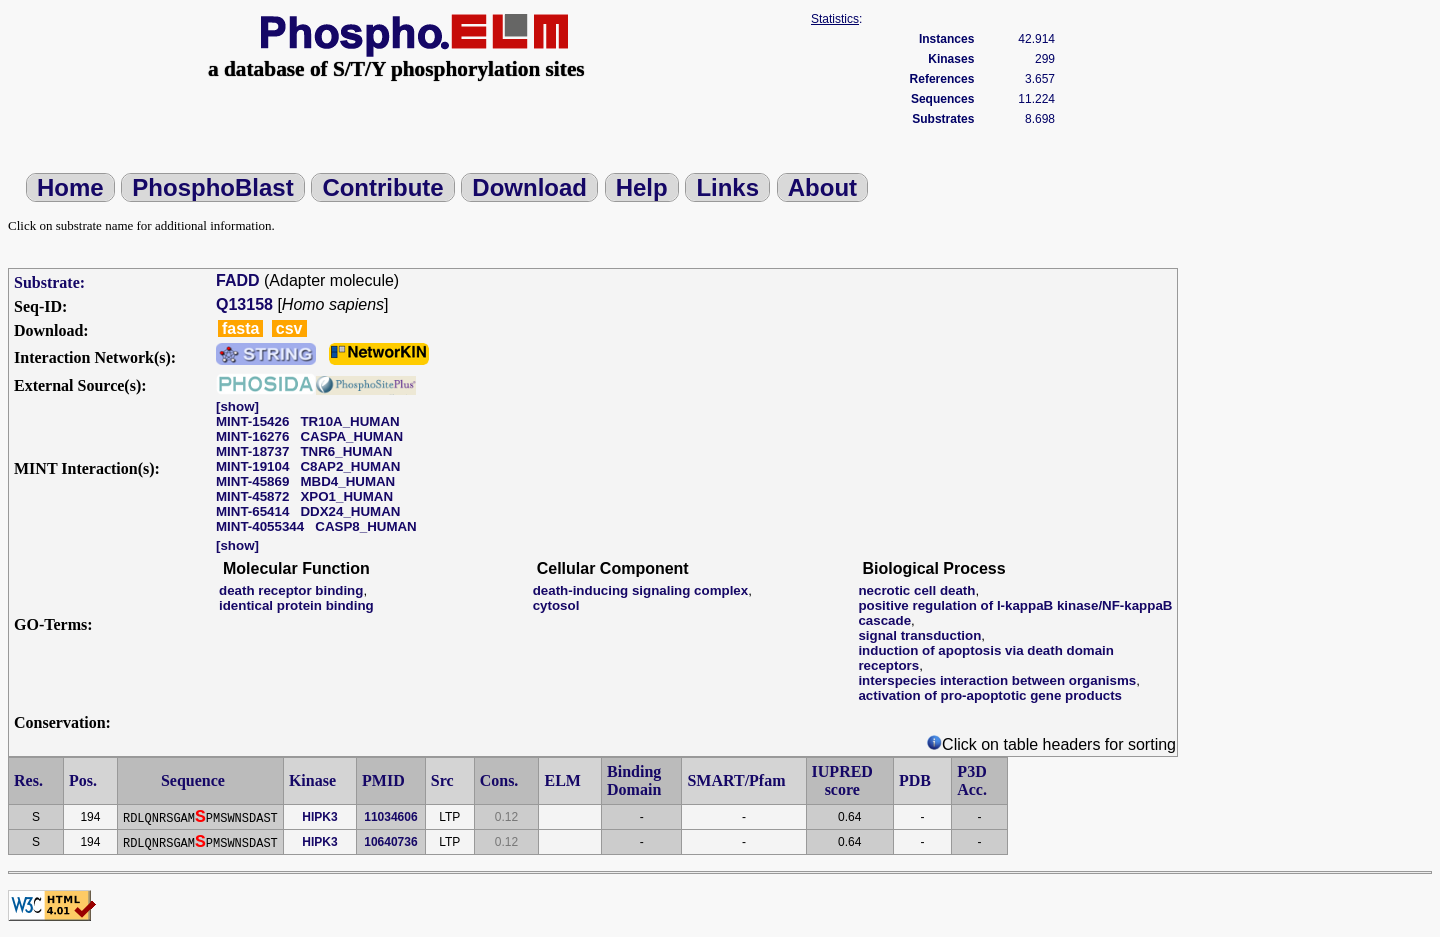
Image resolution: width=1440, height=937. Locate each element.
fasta (240, 328)
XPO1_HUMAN (346, 496)
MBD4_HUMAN (347, 481)
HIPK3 (319, 817)
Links (727, 187)
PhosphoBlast (212, 187)
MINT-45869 (252, 481)
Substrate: (49, 282)
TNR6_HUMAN (346, 451)
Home (70, 187)
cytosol (556, 605)
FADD (238, 280)
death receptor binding (291, 590)
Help (642, 187)
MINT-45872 (252, 496)
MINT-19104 (252, 466)
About (822, 187)
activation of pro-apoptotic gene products (990, 695)
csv (289, 328)
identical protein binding (296, 605)
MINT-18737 (252, 451)
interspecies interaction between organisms (997, 680)
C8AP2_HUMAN (350, 466)
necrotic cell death (916, 590)
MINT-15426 (252, 421)
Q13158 (244, 304)
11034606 (390, 817)
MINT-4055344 (260, 526)
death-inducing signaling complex (641, 590)
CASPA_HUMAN (351, 436)
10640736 (390, 842)
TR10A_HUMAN (349, 421)
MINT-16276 (252, 436)
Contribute (382, 187)
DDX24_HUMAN (350, 511)
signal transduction (919, 635)
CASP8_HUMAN (365, 526)
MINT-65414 (252, 511)
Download (529, 187)
